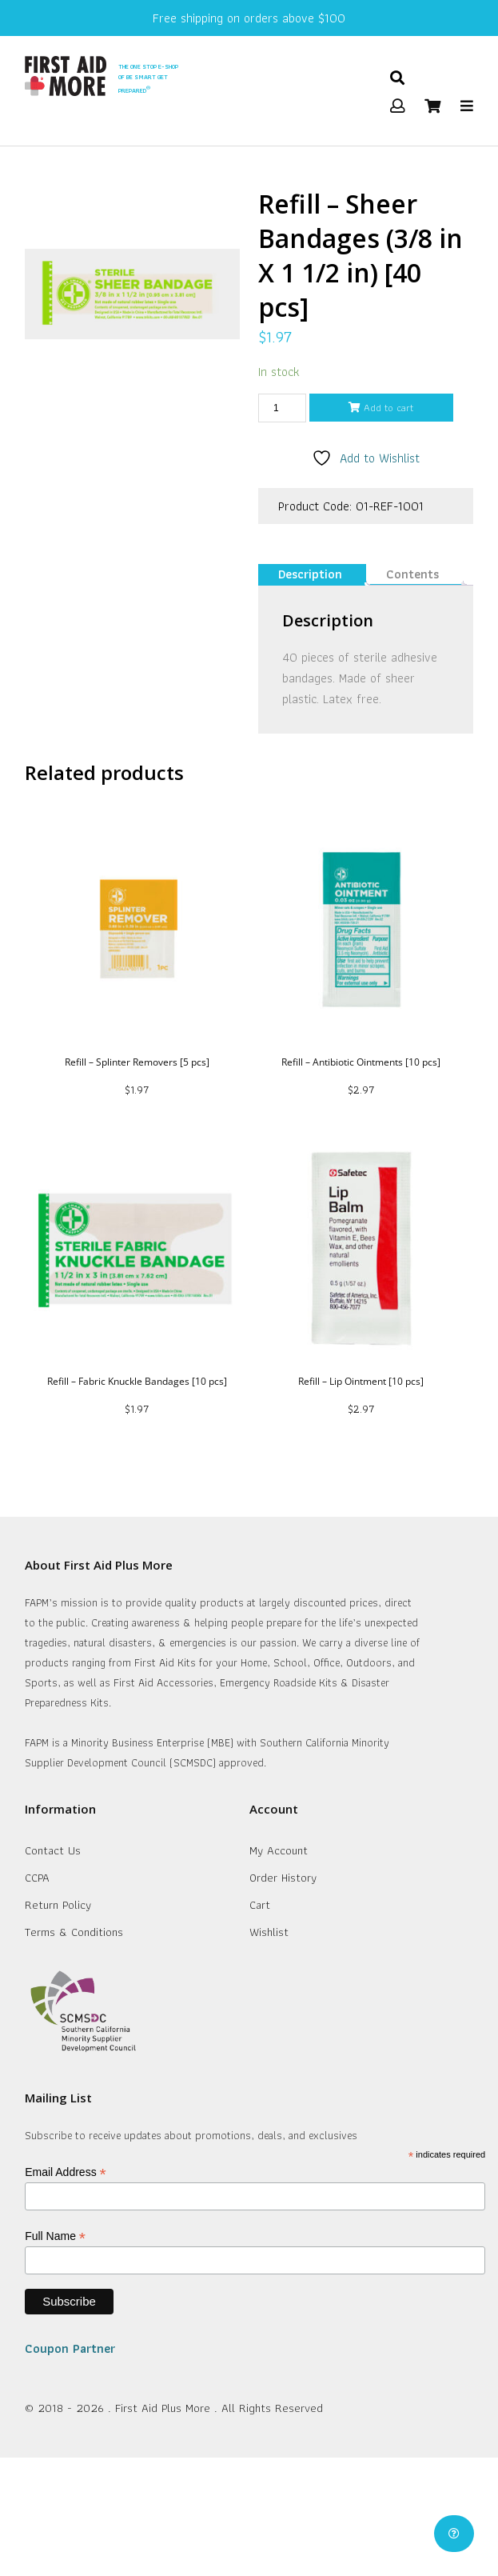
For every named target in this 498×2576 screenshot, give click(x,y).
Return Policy (58, 1904)
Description (310, 574)
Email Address (65, 2172)
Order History (283, 1877)
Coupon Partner (70, 2348)
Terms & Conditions (74, 1932)
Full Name (55, 2236)
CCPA (37, 1877)
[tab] (310, 575)
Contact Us (53, 1850)
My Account (278, 1850)
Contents (412, 574)
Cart (259, 1904)
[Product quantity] (282, 408)
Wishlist (269, 1932)
